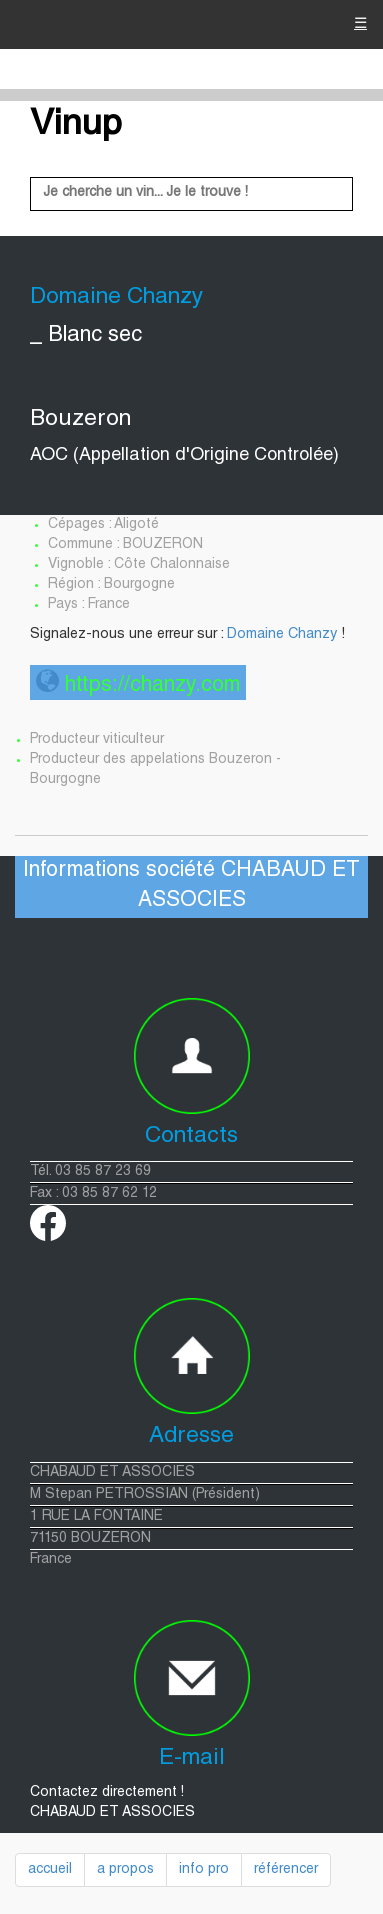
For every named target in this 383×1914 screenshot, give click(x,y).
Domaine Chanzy (282, 635)
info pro (204, 1870)
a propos (125, 1870)
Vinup (76, 126)
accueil (50, 1870)
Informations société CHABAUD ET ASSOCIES (191, 886)
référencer (286, 1870)
